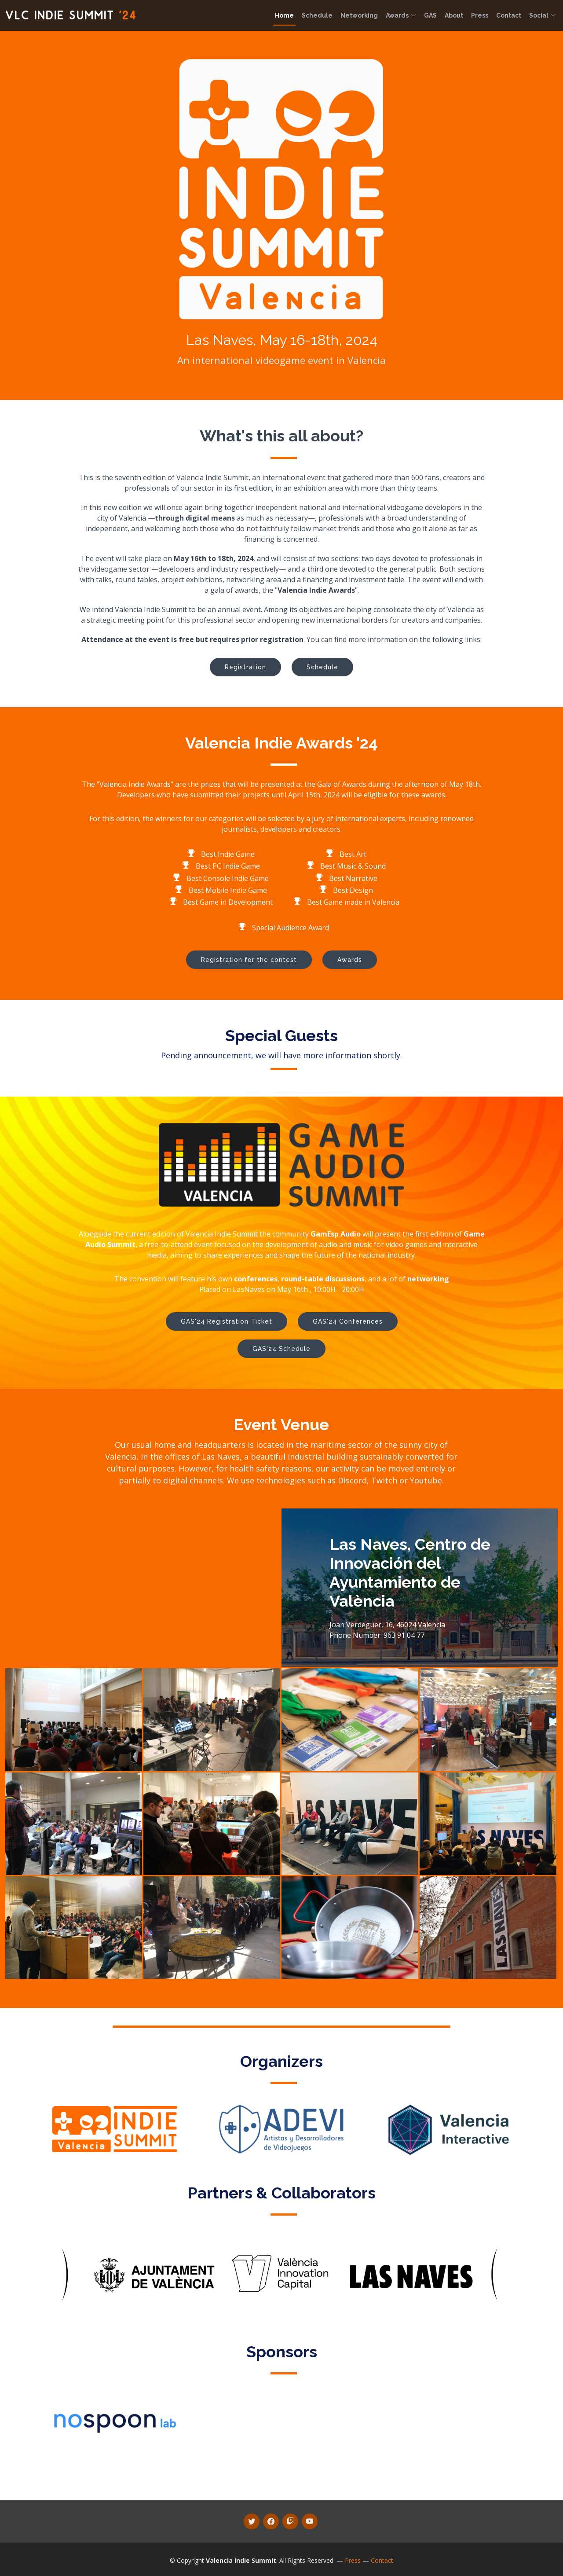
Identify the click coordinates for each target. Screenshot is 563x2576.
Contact (508, 15)
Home (284, 15)
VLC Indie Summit (71, 15)
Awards (401, 15)
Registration (245, 667)
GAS (430, 15)
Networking (359, 15)
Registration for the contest (249, 959)
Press (479, 15)
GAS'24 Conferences (348, 1321)
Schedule (317, 15)
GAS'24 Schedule (281, 1348)
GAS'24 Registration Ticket (226, 1321)
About (454, 15)
